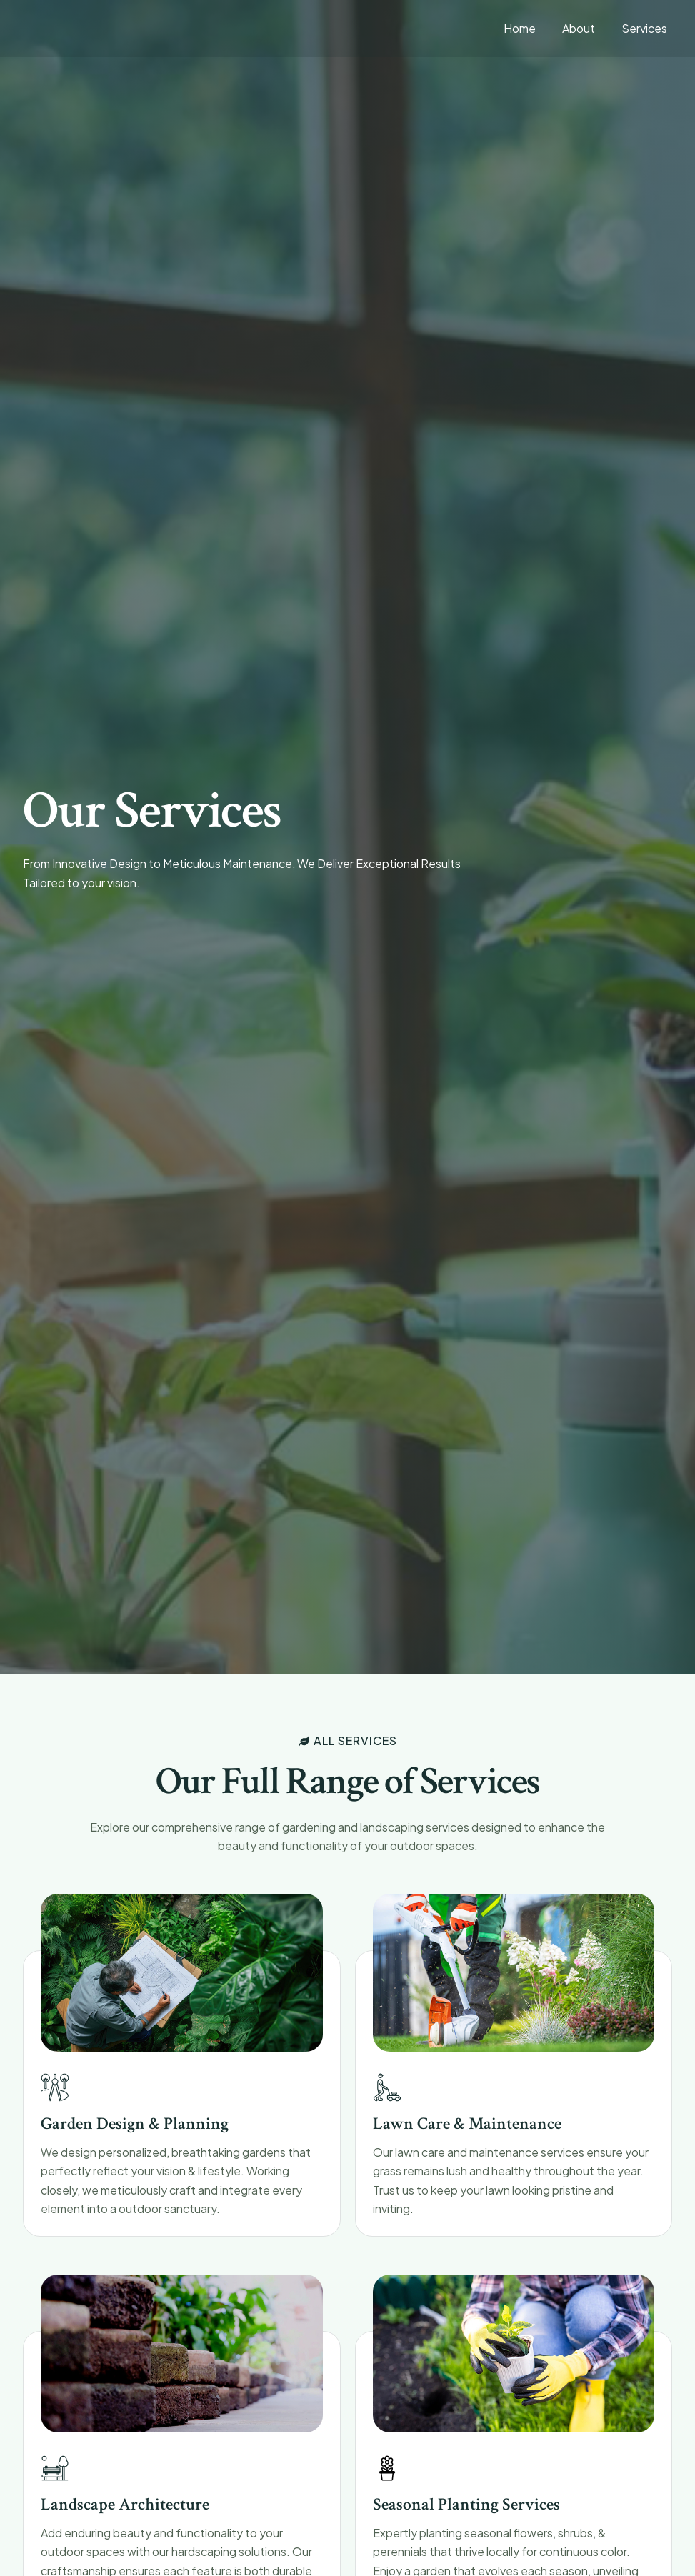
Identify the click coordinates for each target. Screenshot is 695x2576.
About (584, 28)
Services (646, 28)
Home (529, 28)
